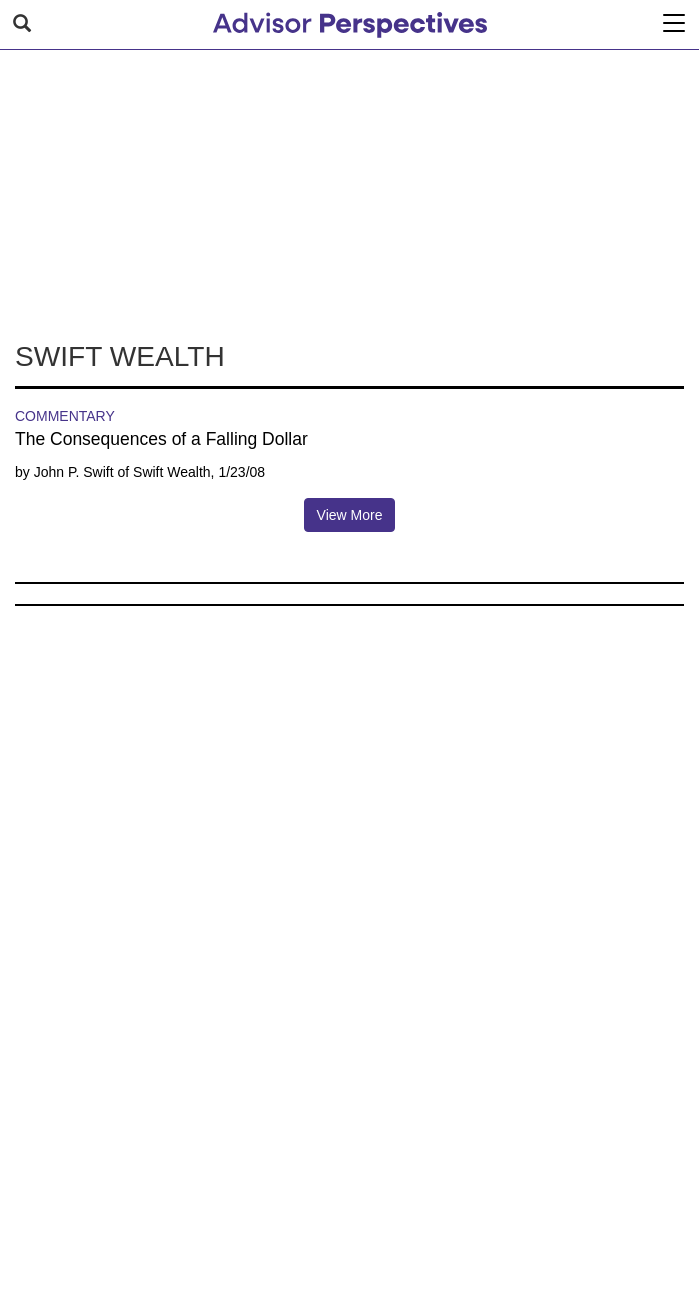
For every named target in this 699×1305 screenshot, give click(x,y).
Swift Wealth (172, 472)
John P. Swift (74, 472)
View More (350, 515)
